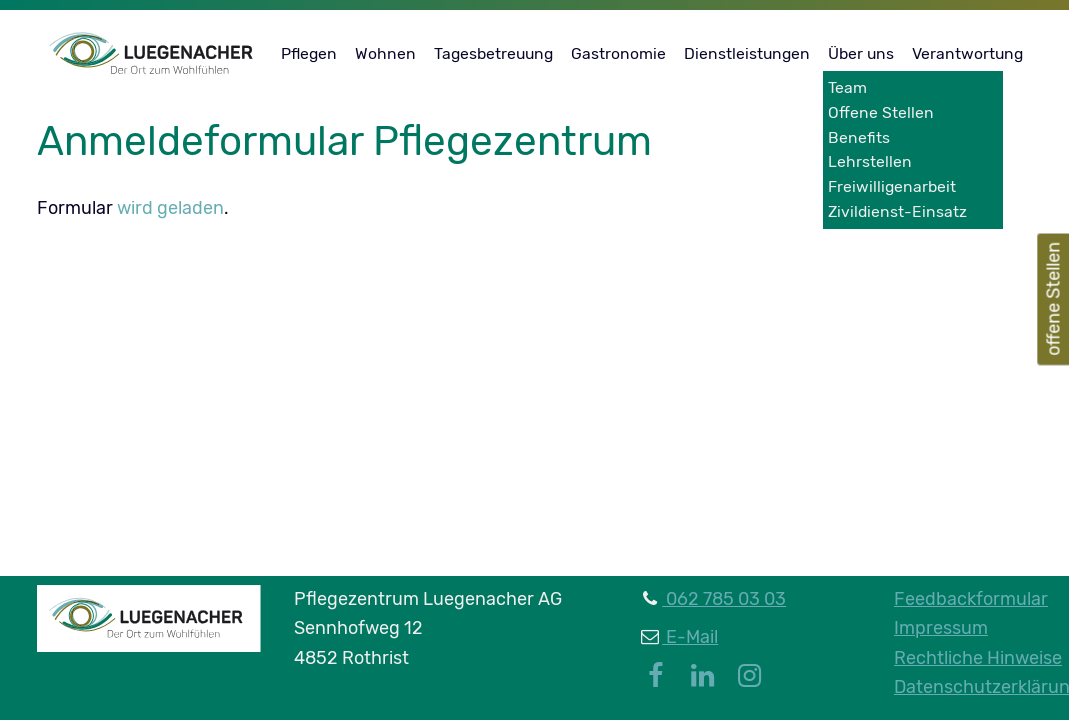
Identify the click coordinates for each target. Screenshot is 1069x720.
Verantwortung (967, 53)
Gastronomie (618, 53)
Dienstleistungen (747, 53)
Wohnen (385, 53)
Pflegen (309, 53)
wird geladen (170, 208)
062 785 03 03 (724, 599)
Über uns (861, 53)
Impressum (941, 628)
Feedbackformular (971, 599)
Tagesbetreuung (493, 53)
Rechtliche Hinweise (978, 658)
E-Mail (690, 637)
